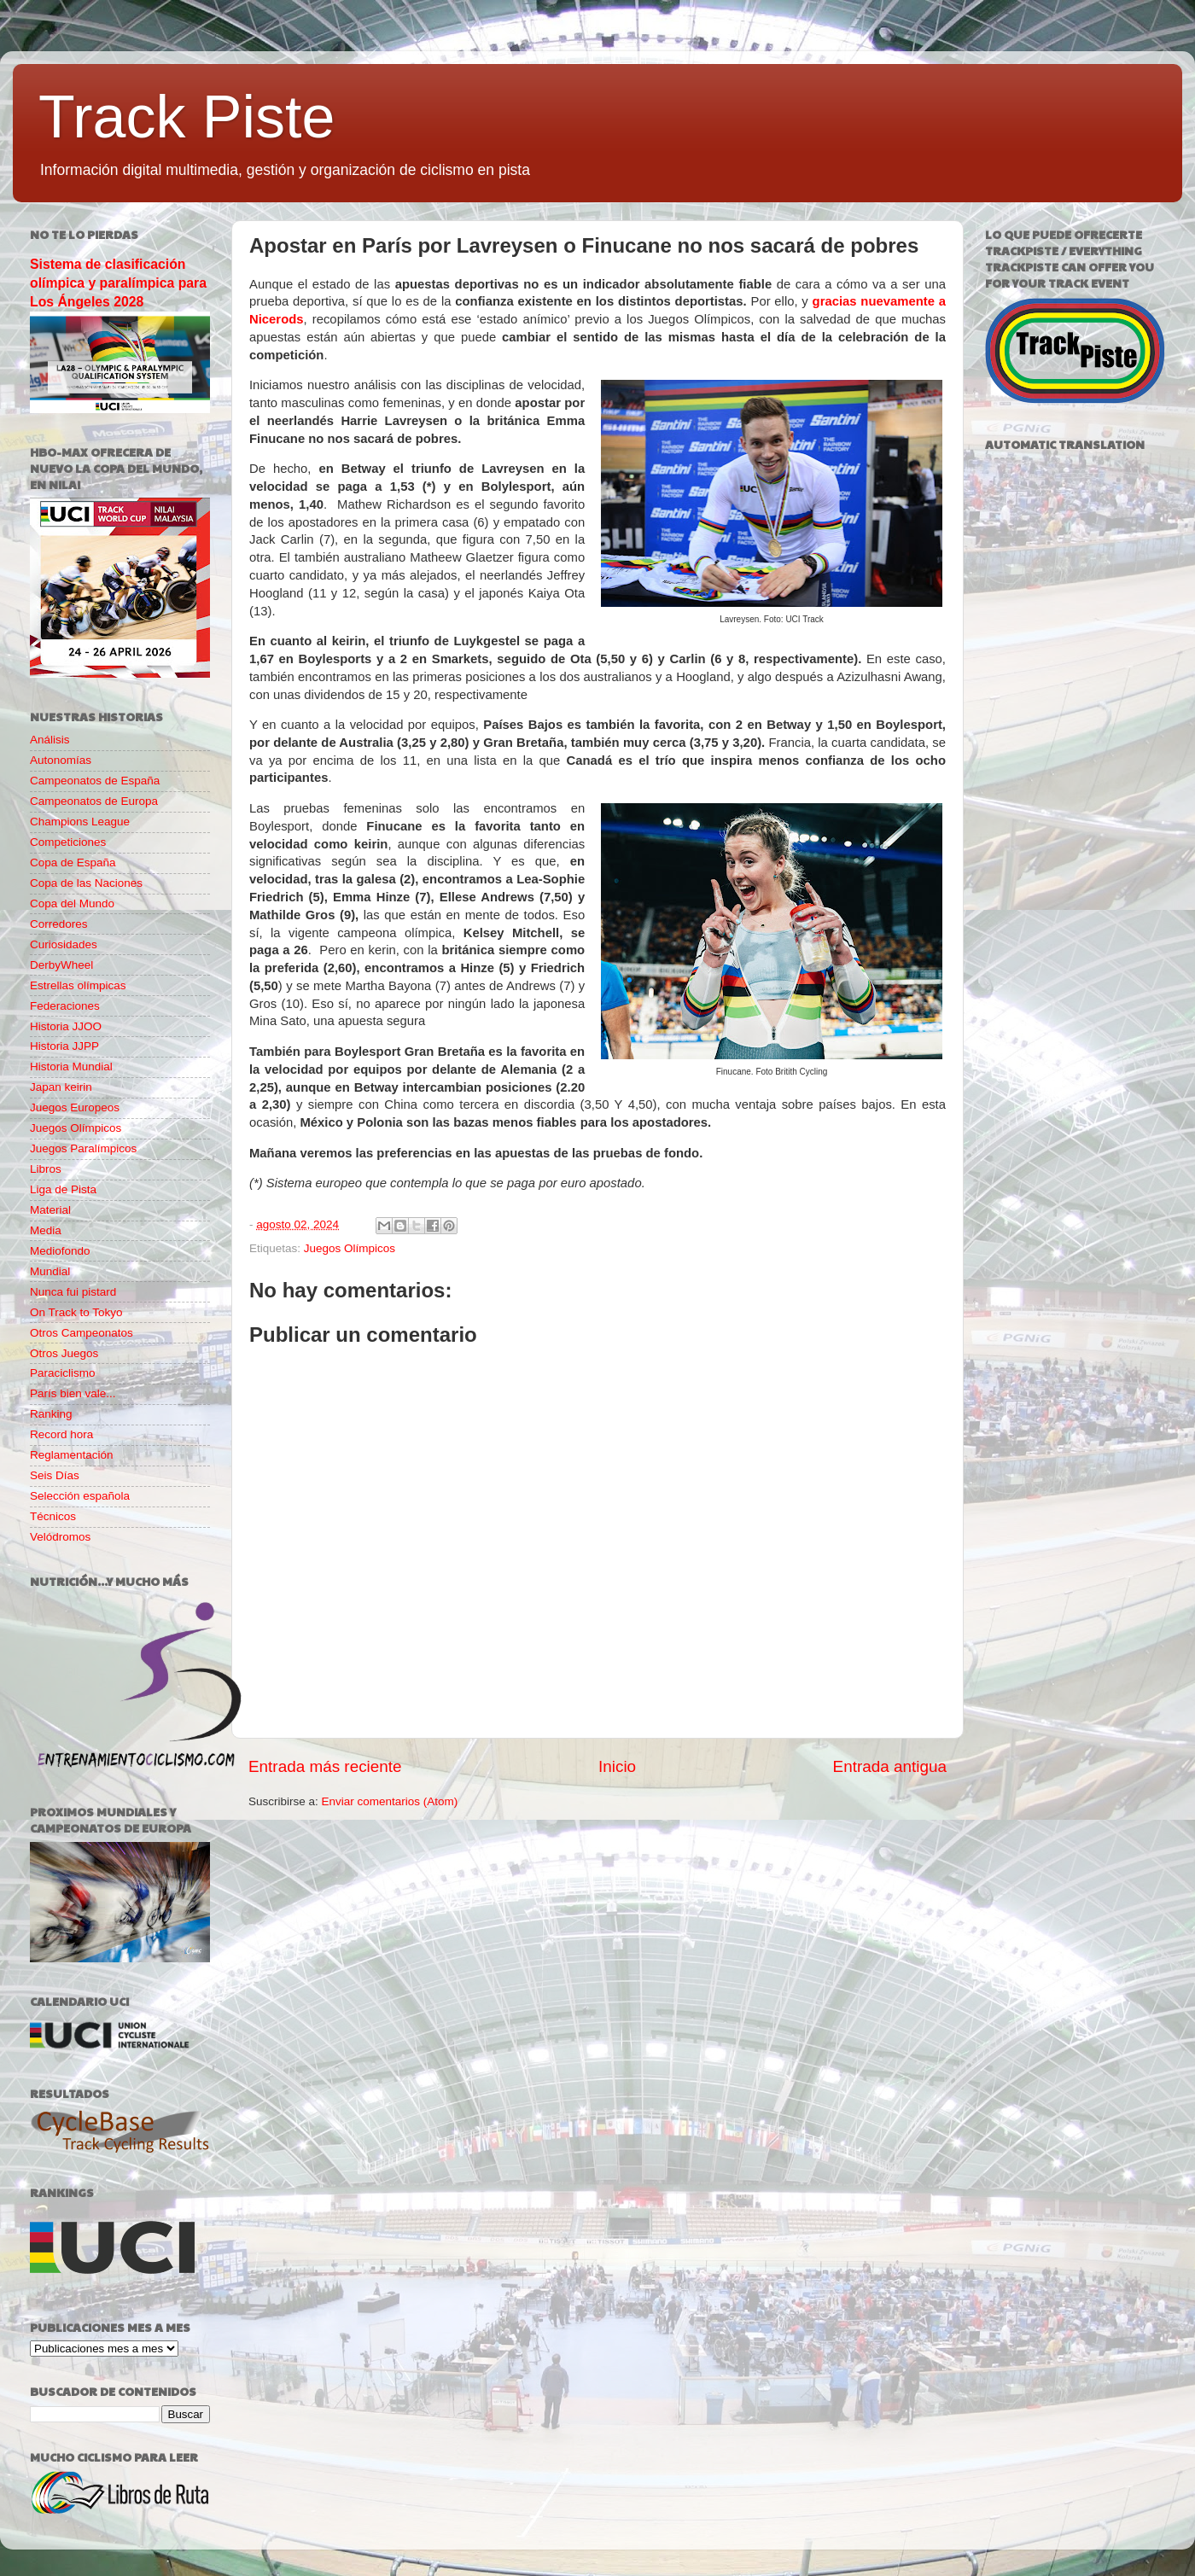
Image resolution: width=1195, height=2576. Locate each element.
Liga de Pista (63, 1189)
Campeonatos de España (95, 780)
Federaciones (65, 1006)
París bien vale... (73, 1393)
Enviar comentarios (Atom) (390, 1801)
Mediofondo (60, 1250)
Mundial (50, 1271)
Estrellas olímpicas (78, 985)
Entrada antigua (890, 1766)
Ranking (51, 1413)
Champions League (80, 821)
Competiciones (68, 842)
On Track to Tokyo (76, 1312)
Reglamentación (72, 1454)
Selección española (80, 1495)
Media (45, 1230)
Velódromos (60, 1536)
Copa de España (73, 862)
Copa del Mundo (72, 903)
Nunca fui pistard (73, 1291)
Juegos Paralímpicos (83, 1148)
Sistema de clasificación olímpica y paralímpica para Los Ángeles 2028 (118, 283)
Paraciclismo (63, 1373)
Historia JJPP (64, 1046)
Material (50, 1209)
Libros (45, 1169)
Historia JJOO (66, 1026)
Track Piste (186, 117)
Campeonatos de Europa (94, 801)
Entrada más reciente (325, 1766)
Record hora (61, 1434)
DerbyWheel (61, 965)
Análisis (50, 739)
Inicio (617, 1766)
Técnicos (53, 1516)
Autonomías (60, 760)
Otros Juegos (64, 1353)
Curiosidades (63, 944)
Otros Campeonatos (81, 1332)
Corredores (59, 924)
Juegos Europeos (75, 1107)
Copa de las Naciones (86, 883)
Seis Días (54, 1475)
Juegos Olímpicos (349, 1248)
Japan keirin (61, 1087)
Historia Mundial (71, 1066)
